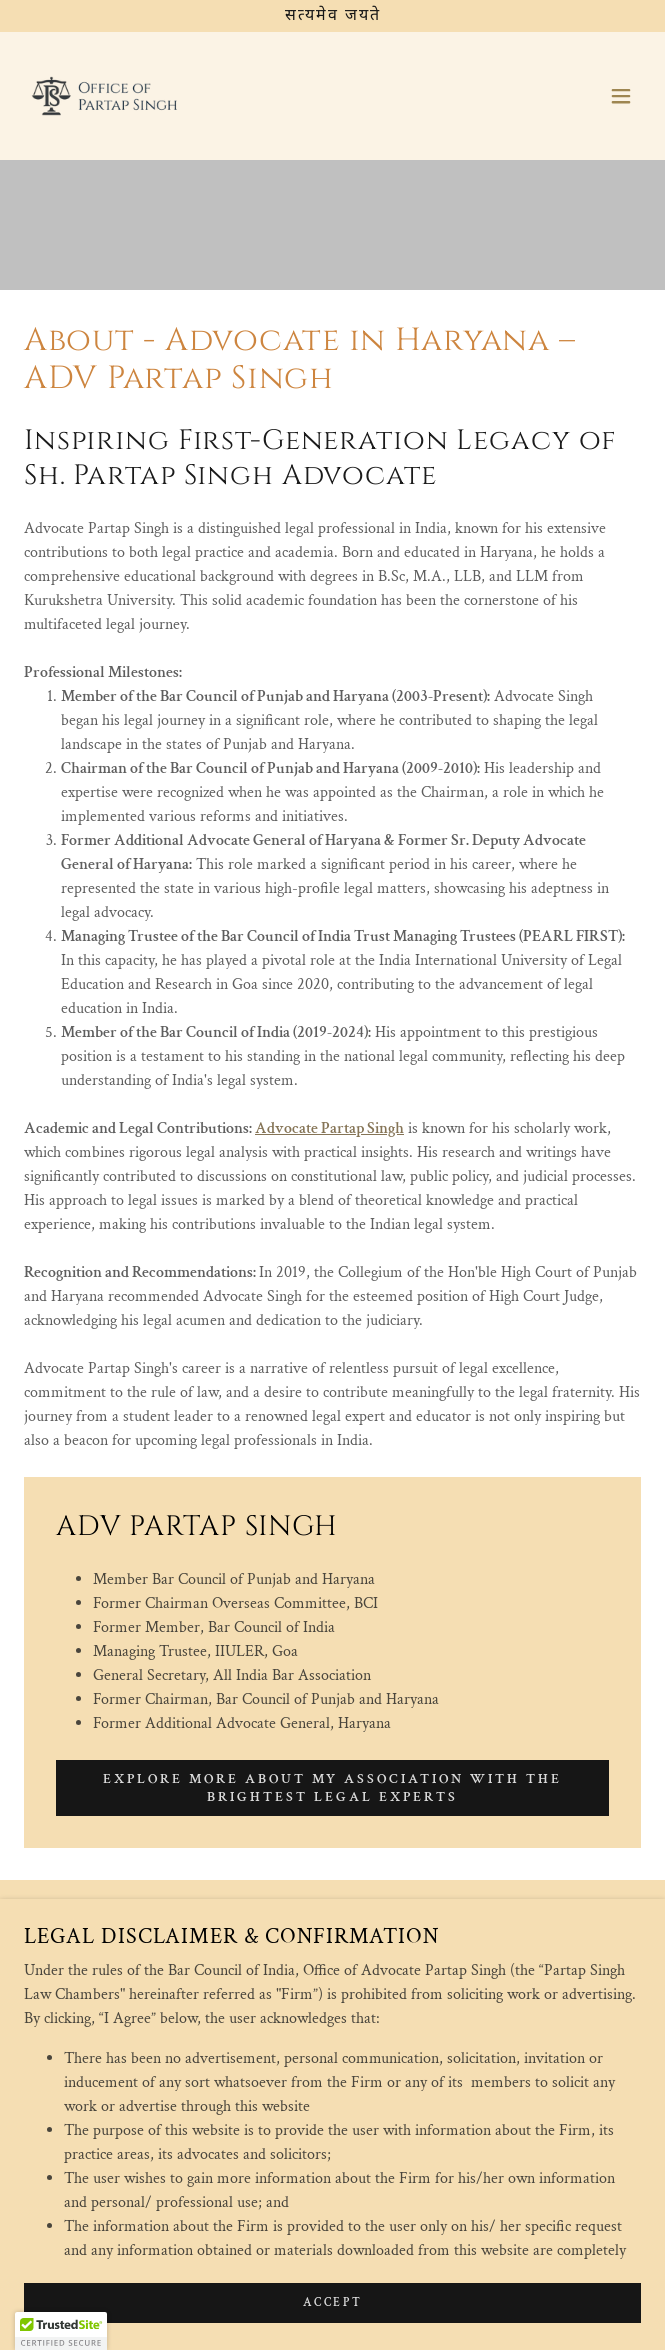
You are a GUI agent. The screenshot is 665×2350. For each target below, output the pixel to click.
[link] (105, 96)
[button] (621, 96)
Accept (332, 2329)
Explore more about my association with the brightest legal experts (333, 1788)
